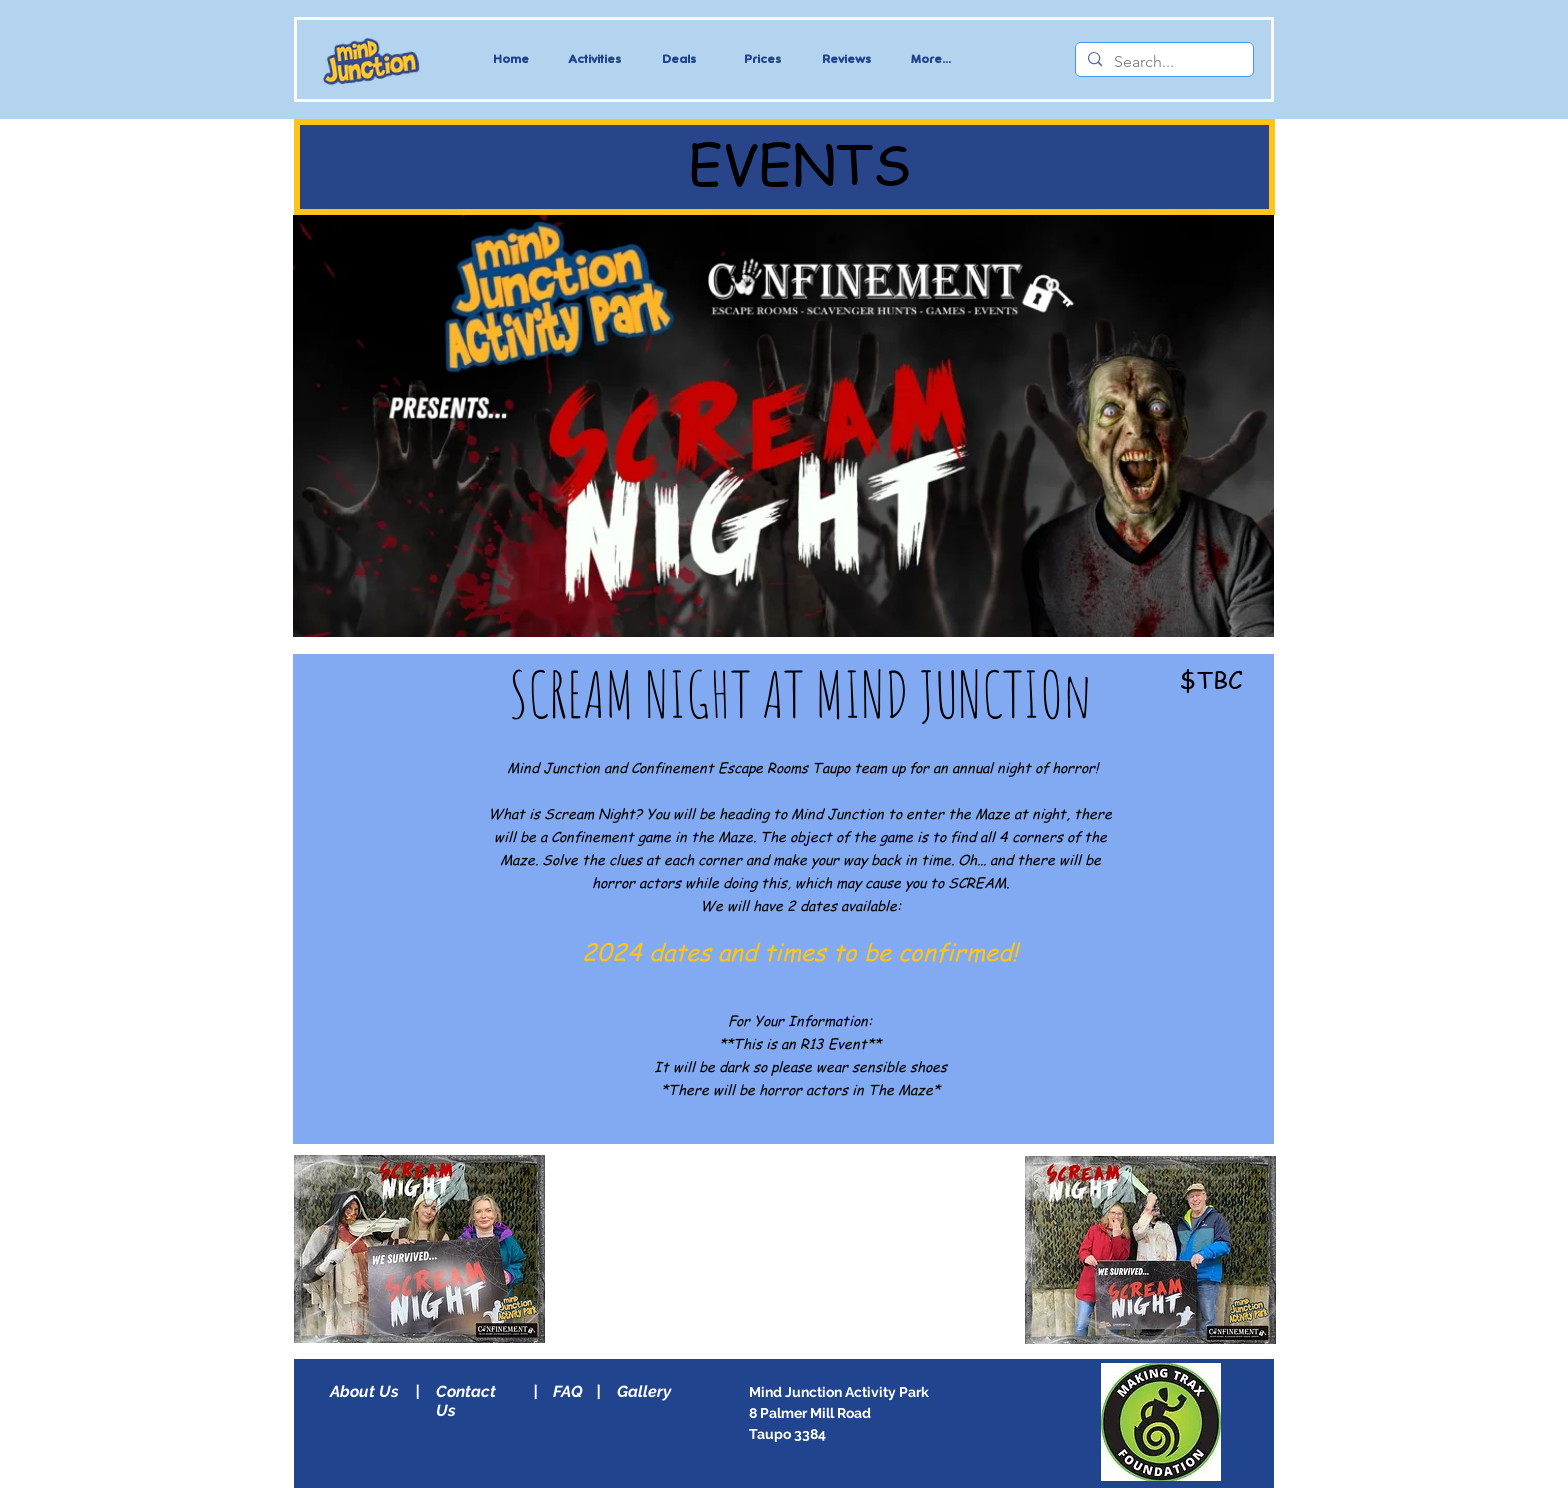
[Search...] (1162, 62)
